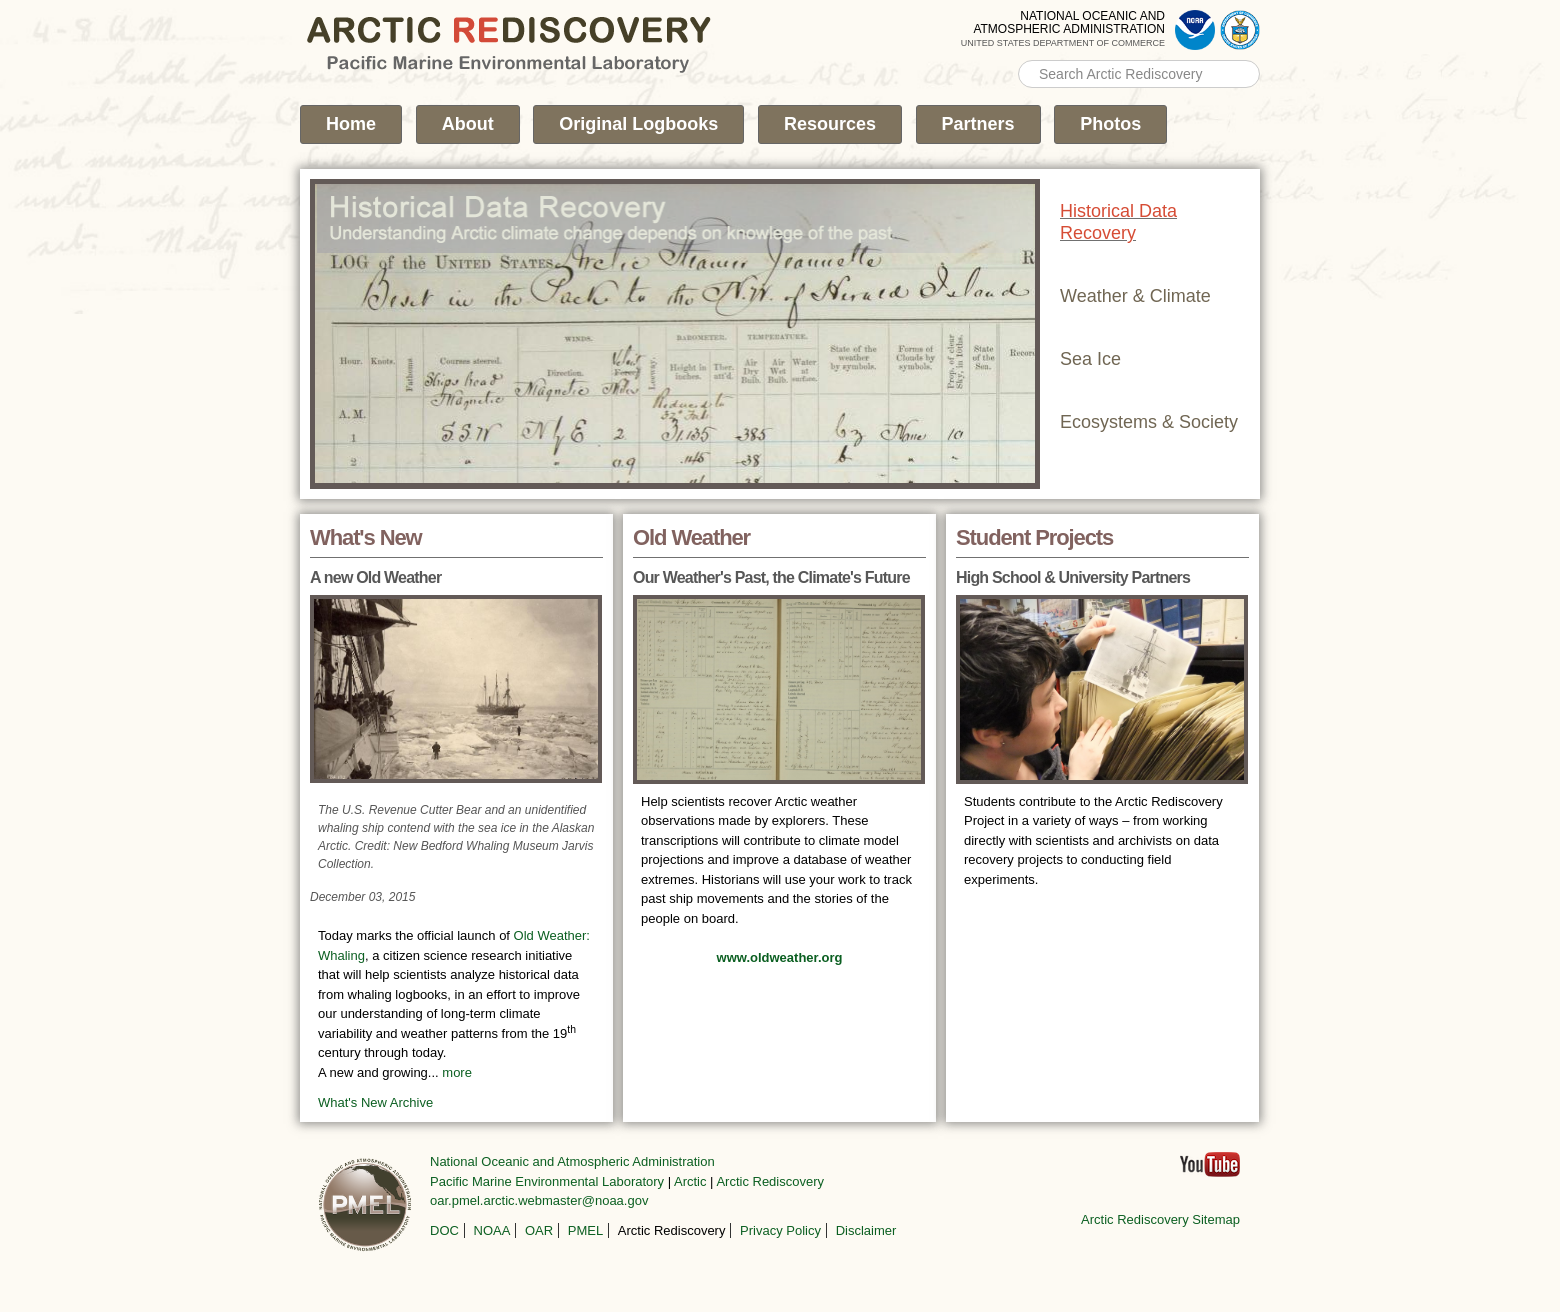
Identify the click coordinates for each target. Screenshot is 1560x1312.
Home (351, 124)
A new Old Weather (375, 577)
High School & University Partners (1073, 577)
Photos (1110, 124)
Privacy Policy (780, 1230)
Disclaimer (866, 1230)
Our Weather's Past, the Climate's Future (771, 577)
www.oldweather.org (780, 957)
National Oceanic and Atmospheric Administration (572, 1161)
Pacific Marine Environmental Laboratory (547, 1181)
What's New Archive (375, 1102)
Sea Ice (1090, 359)
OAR (539, 1230)
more (457, 1072)
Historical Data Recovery (1118, 222)
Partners (978, 124)
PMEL (585, 1230)
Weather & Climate (1135, 296)
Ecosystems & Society (1149, 422)
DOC (444, 1230)
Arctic (690, 1181)
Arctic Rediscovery (770, 1181)
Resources (830, 124)
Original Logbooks (638, 124)
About (468, 124)
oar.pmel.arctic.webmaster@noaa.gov (539, 1200)
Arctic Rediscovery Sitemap (1160, 1219)
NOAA (492, 1230)
